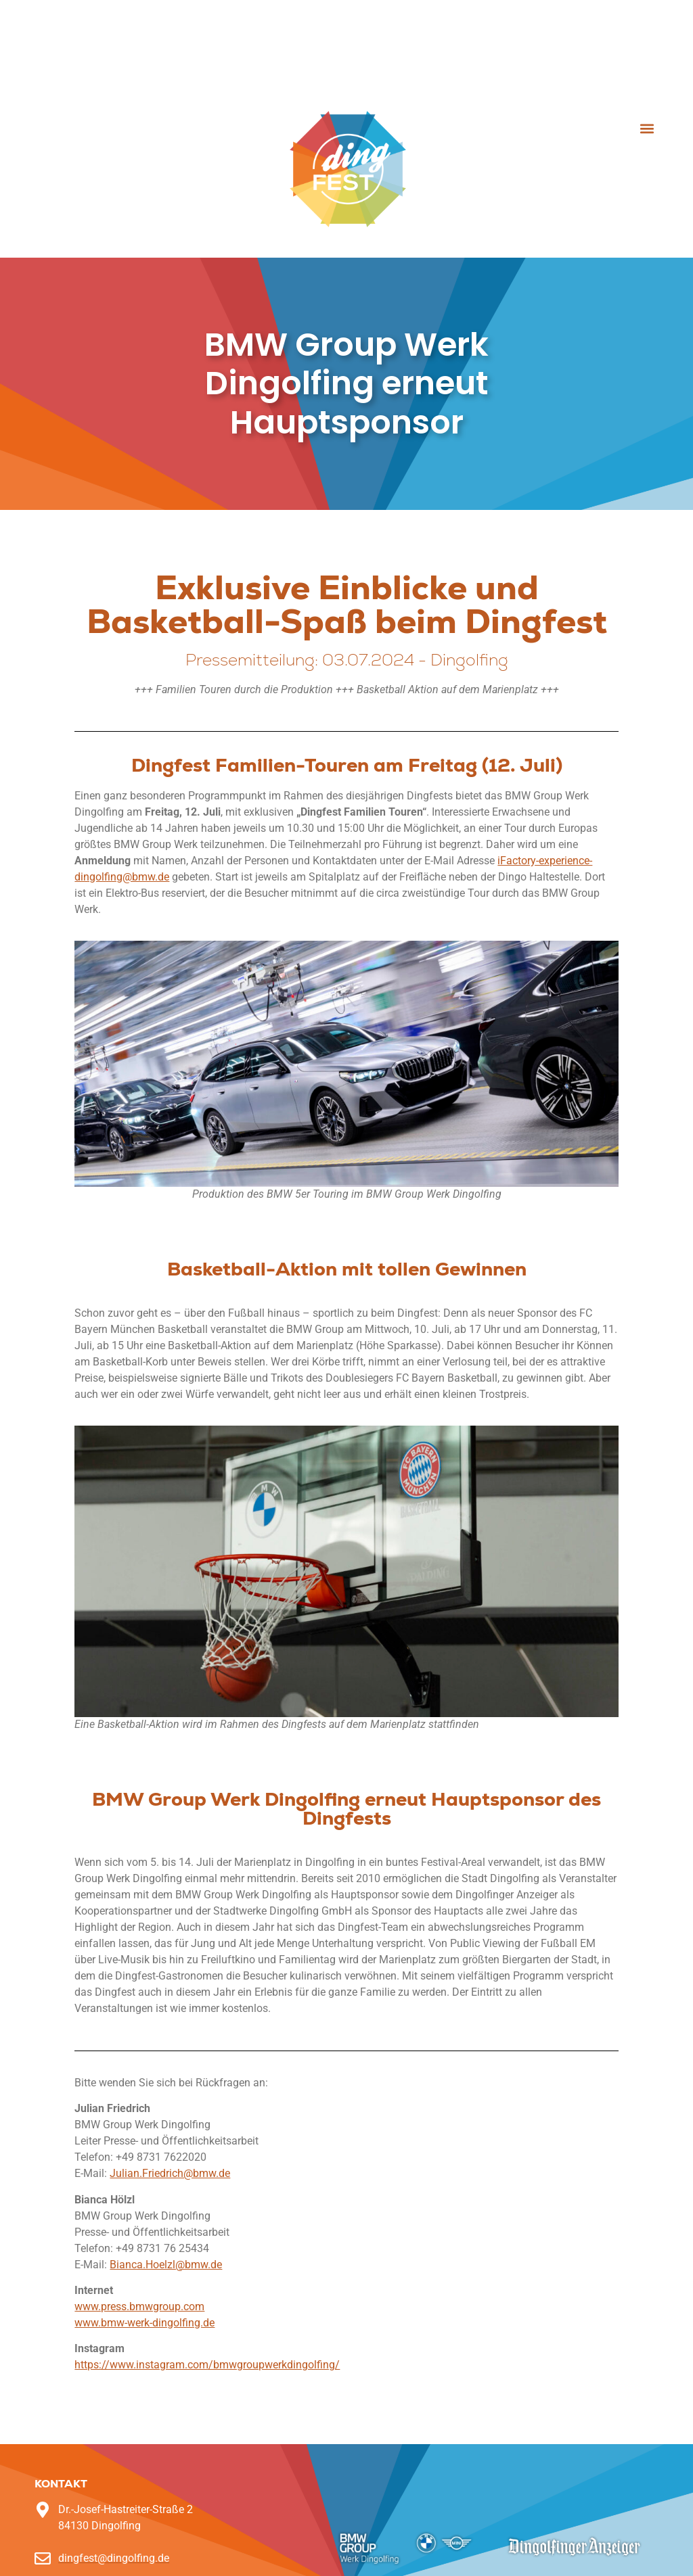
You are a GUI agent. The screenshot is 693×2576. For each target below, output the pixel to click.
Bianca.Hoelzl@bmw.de (166, 2264)
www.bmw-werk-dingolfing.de (144, 2322)
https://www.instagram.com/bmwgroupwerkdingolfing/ (207, 2364)
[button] (647, 129)
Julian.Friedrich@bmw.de (170, 2173)
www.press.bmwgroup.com (139, 2306)
